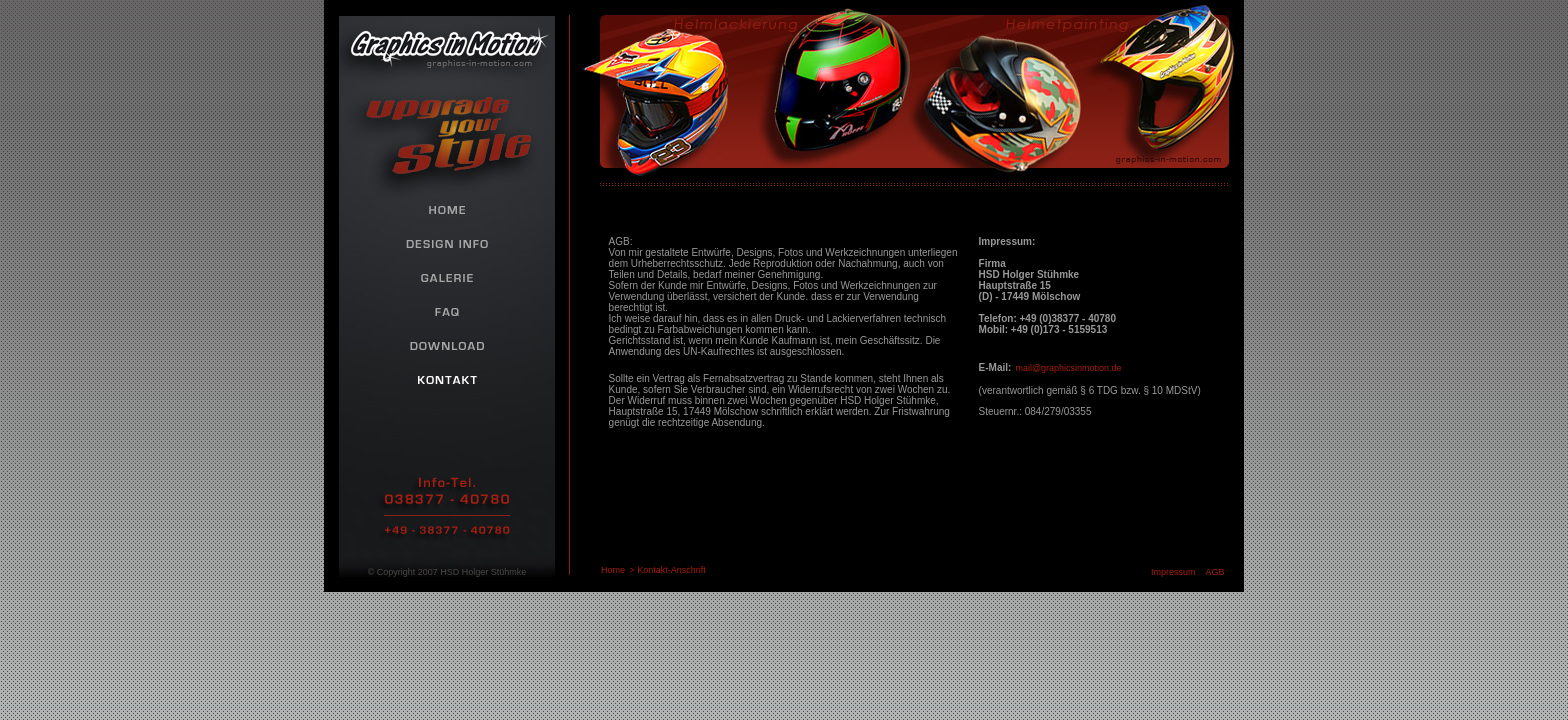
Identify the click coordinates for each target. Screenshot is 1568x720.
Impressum (1173, 572)
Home (613, 570)
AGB (1215, 572)
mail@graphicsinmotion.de (1068, 368)
